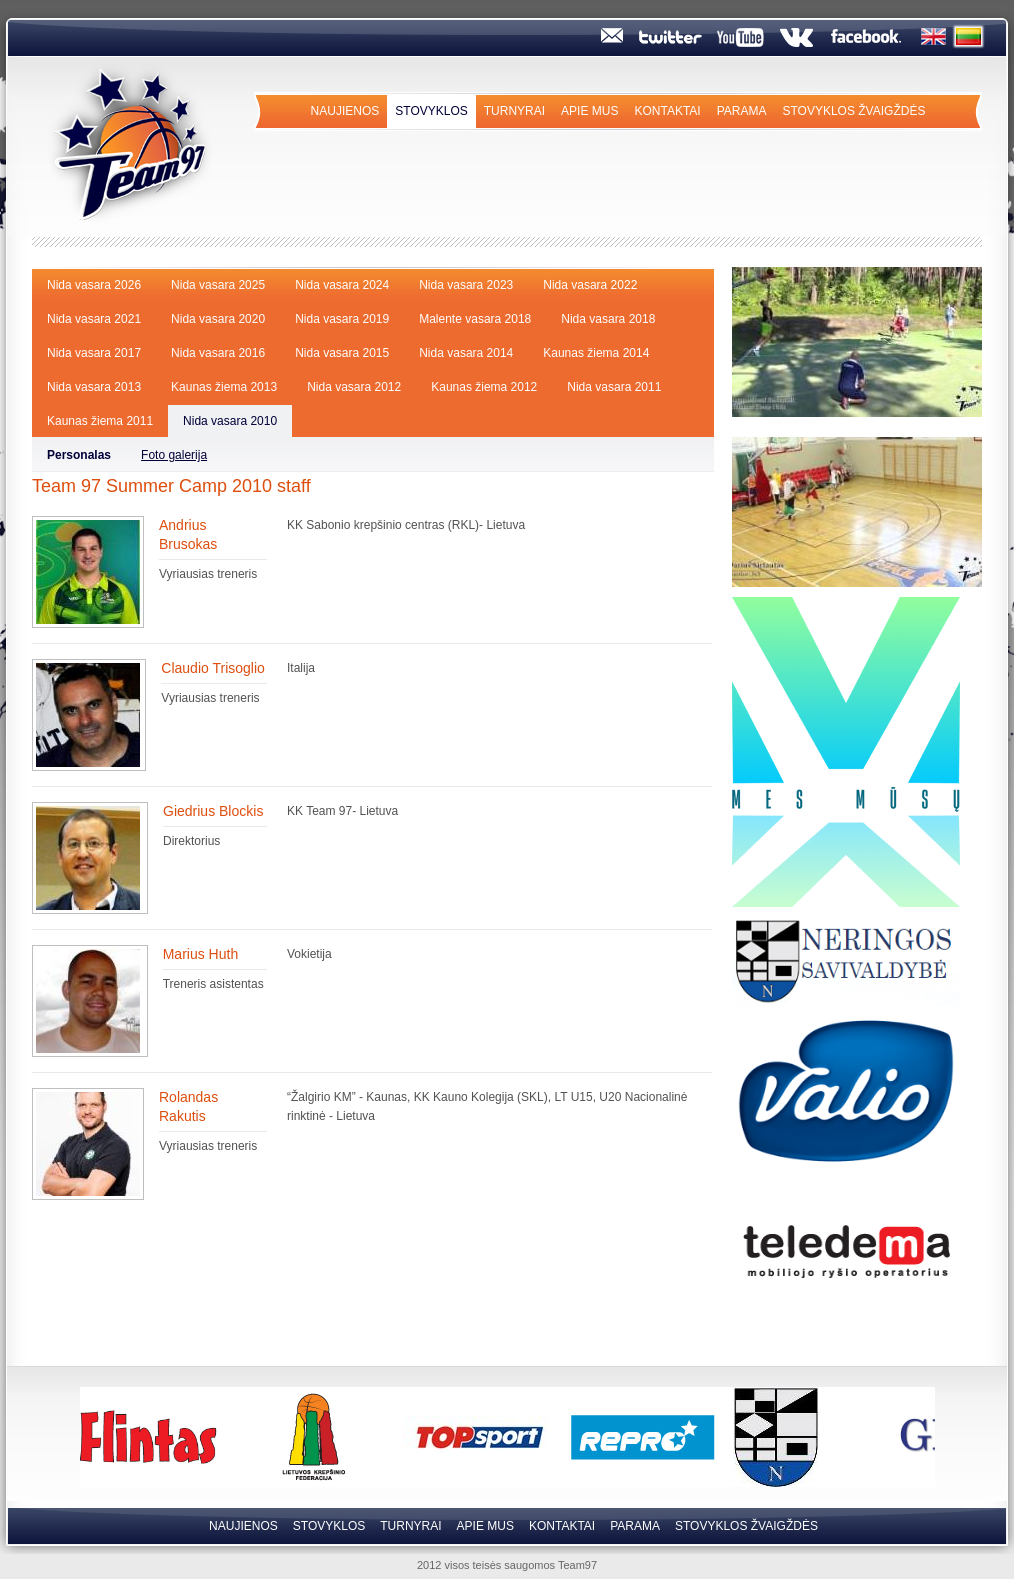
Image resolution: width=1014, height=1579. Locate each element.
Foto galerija (174, 455)
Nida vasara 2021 (94, 319)
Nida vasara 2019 (342, 319)
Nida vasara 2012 (354, 387)
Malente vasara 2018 (475, 319)
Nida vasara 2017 (94, 353)
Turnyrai (514, 111)
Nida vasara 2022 (590, 285)
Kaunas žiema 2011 (100, 421)
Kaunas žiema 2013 (224, 387)
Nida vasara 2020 (218, 319)
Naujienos (345, 111)
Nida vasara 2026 (94, 285)
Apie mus (589, 111)
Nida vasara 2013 (94, 387)
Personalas (79, 455)
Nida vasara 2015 (342, 353)
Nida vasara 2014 (466, 353)
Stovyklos (431, 111)
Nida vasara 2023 (466, 285)
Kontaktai (667, 111)
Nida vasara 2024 (342, 285)
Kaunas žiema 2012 (484, 387)
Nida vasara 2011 (614, 387)
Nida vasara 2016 (218, 353)
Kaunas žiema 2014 (596, 353)
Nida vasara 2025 (218, 285)
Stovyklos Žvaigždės (853, 111)
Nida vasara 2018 (608, 319)
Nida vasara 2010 (230, 421)
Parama (742, 111)
